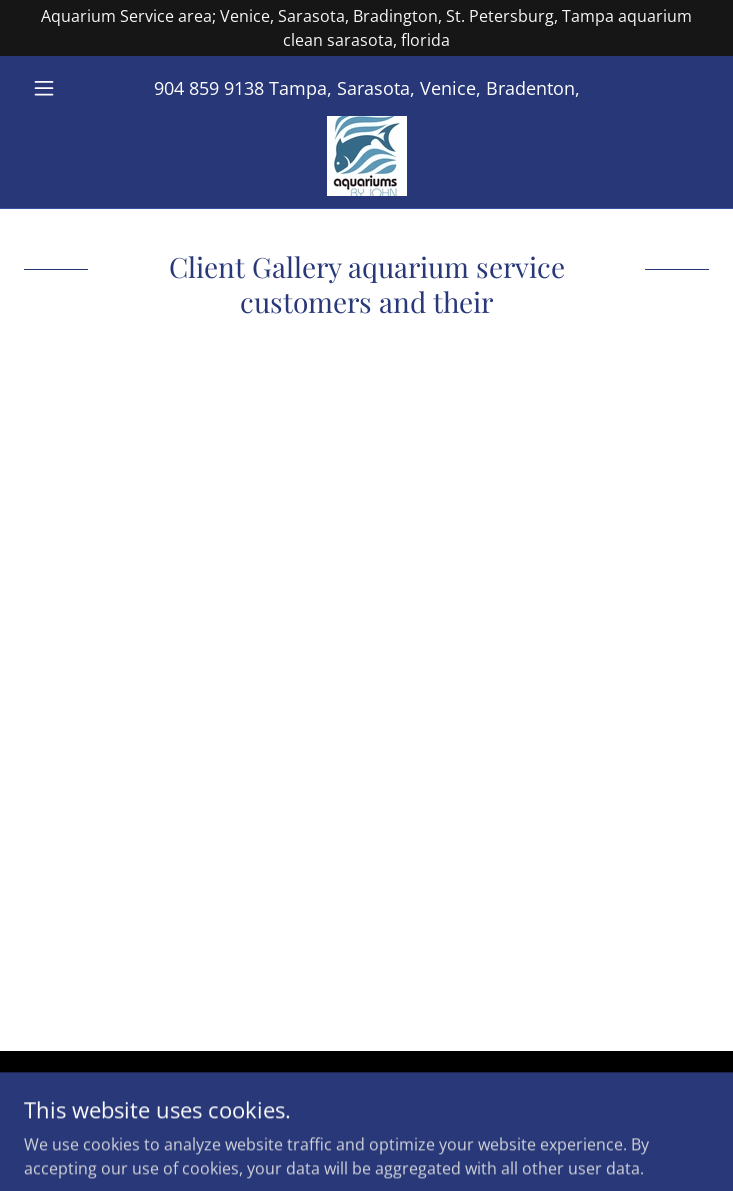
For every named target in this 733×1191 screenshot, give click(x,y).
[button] (75, 88)
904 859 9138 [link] (209, 88)
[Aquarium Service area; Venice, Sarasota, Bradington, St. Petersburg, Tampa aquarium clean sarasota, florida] (366, 28)
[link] (367, 156)
